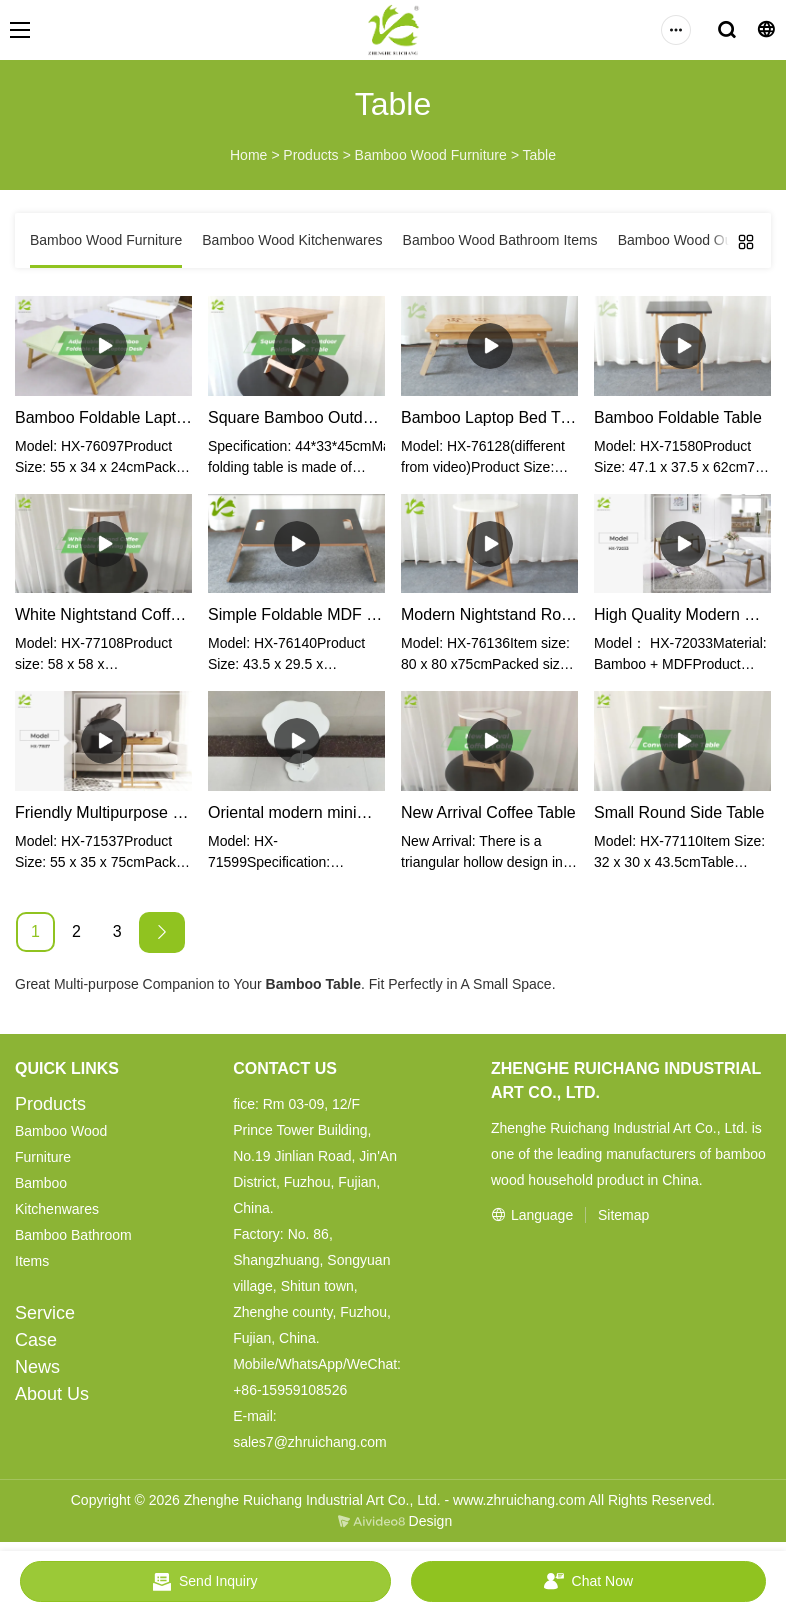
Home (248, 155)
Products (310, 155)
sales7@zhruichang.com (310, 1442)
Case (36, 1340)
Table (539, 155)
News (37, 1367)
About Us (52, 1394)
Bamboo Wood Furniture (431, 155)
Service (45, 1313)
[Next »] (162, 932)
